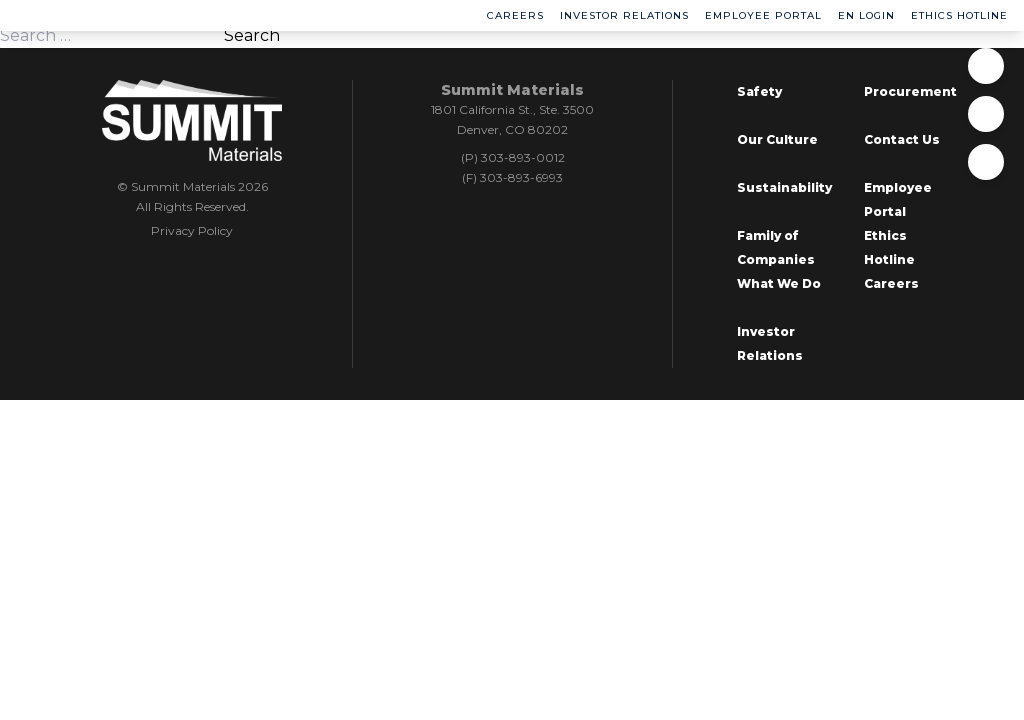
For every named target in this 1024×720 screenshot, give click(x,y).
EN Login (866, 15)
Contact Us (902, 139)
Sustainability (784, 187)
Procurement (910, 91)
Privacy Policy (192, 230)
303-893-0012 (523, 157)
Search (252, 35)
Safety (759, 91)
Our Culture (777, 139)
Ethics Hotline (959, 15)
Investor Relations (624, 15)
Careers (515, 15)
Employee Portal (763, 15)
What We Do (779, 283)
